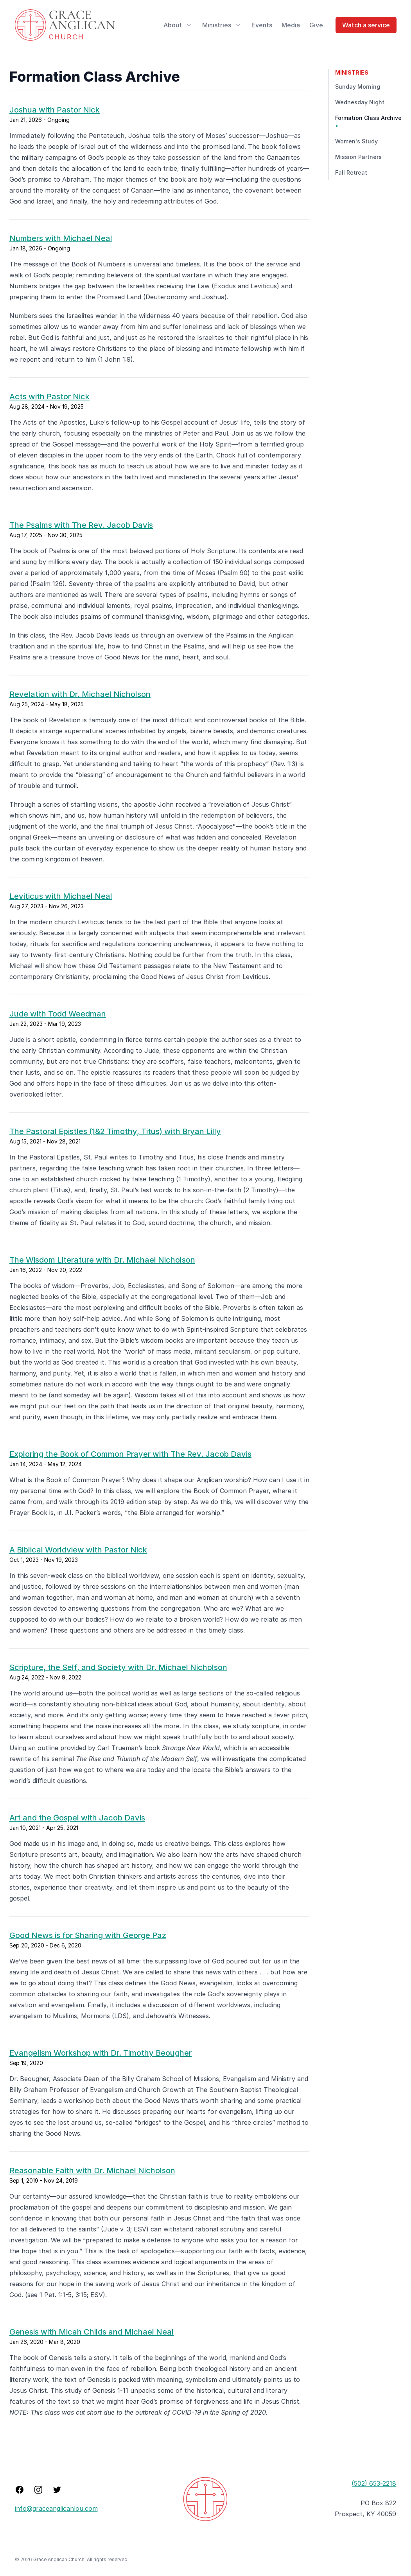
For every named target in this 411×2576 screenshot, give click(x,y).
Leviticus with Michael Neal (60, 896)
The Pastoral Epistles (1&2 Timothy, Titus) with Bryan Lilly (115, 1131)
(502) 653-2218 (374, 2483)
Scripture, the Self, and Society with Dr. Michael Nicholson (118, 1667)
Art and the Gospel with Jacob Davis (77, 1817)
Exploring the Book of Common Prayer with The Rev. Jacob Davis (130, 1454)
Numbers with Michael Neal (60, 238)
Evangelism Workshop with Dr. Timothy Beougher (100, 2053)
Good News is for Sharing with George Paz (87, 1935)
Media (291, 25)
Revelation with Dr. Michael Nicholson (80, 694)
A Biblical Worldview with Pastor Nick (78, 1549)
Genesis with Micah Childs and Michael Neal (91, 2332)
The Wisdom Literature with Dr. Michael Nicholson (102, 1260)
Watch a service (366, 25)
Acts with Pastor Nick (49, 396)
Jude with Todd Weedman (57, 1013)
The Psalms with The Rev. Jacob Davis (81, 525)
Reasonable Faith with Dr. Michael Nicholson (92, 2170)
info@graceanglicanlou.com (56, 2508)
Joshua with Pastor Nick (54, 109)
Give (316, 25)
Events (261, 25)
